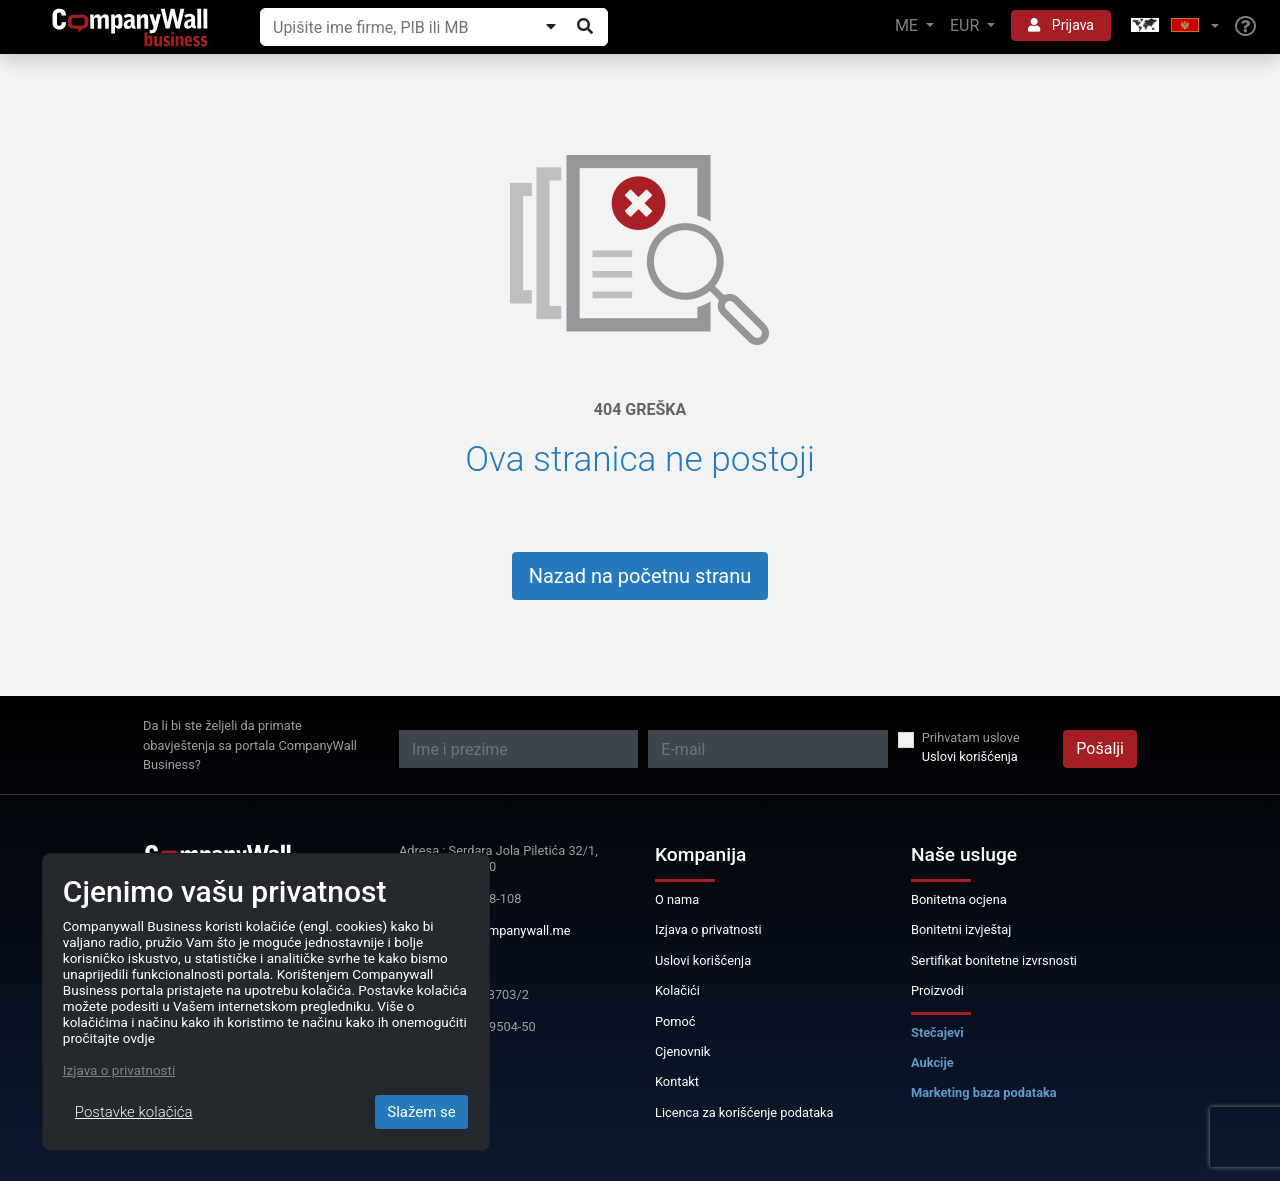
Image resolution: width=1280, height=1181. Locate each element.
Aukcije (932, 1062)
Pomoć (675, 1021)
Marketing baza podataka (984, 1092)
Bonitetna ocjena (959, 899)
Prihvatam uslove (971, 737)
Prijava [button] (1061, 25)
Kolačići (677, 990)
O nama (677, 899)
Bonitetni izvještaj (961, 929)
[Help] (1245, 27)
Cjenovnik (682, 1051)
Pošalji (1100, 748)
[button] (1173, 26)
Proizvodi (937, 990)
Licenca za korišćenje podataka (744, 1112)
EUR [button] (966, 25)
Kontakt (677, 1081)
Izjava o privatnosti (708, 929)
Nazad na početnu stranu (640, 576)
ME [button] (908, 25)
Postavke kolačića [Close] (134, 1112)
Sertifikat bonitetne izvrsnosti (994, 960)
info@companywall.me (506, 930)
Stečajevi (937, 1032)
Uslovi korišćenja (970, 756)
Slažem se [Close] (421, 1112)
